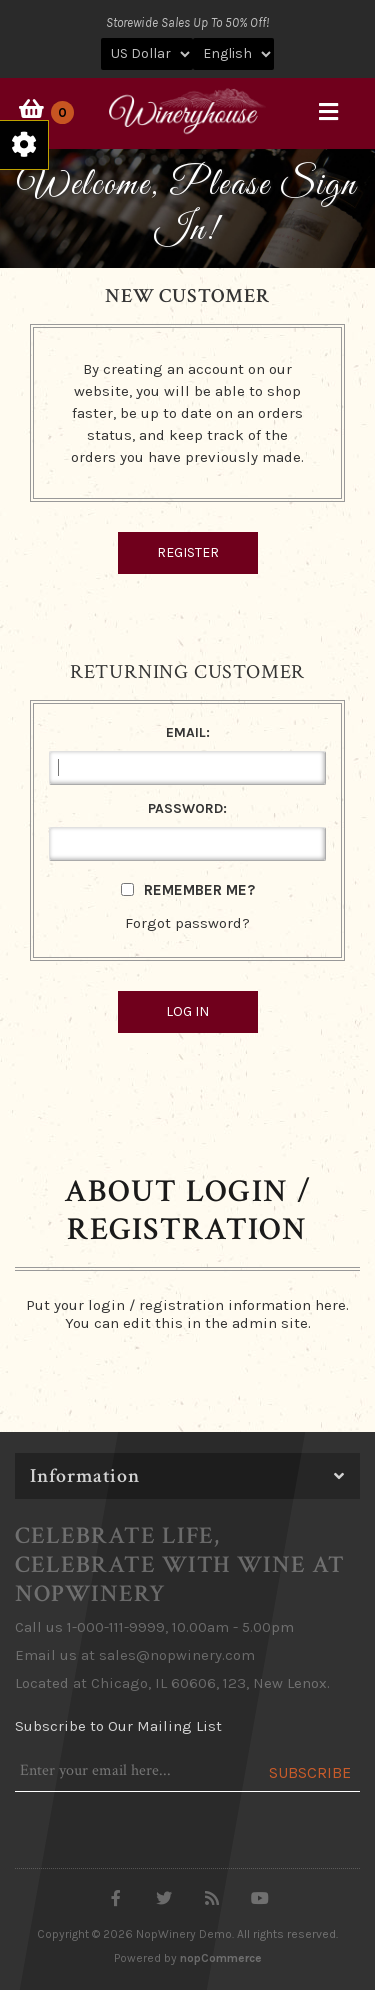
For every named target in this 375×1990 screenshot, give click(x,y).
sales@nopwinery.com (177, 1655)
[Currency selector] (147, 54)
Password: (187, 808)
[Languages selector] (233, 54)
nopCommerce (221, 1958)
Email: (188, 732)
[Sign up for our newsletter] (132, 1771)
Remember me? (199, 890)
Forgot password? (187, 923)
